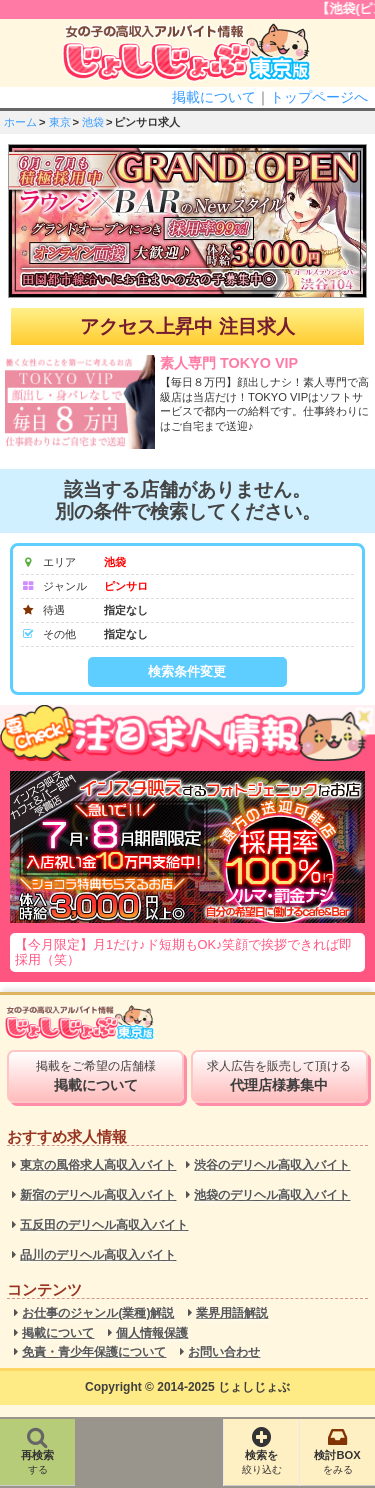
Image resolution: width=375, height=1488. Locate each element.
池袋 (93, 122)
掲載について (214, 97)
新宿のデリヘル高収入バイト (98, 1195)
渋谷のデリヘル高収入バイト (272, 1165)
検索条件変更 (187, 671)
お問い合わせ (224, 1352)
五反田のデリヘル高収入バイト (104, 1225)
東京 (60, 122)
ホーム (20, 122)
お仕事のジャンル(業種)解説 (98, 1313)
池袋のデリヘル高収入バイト (272, 1195)
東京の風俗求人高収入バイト (98, 1165)
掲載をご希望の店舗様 (95, 1076)
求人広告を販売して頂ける (279, 1076)
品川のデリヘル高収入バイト (98, 1255)
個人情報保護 (152, 1333)
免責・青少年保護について (94, 1352)
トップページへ (319, 97)
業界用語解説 (232, 1313)
